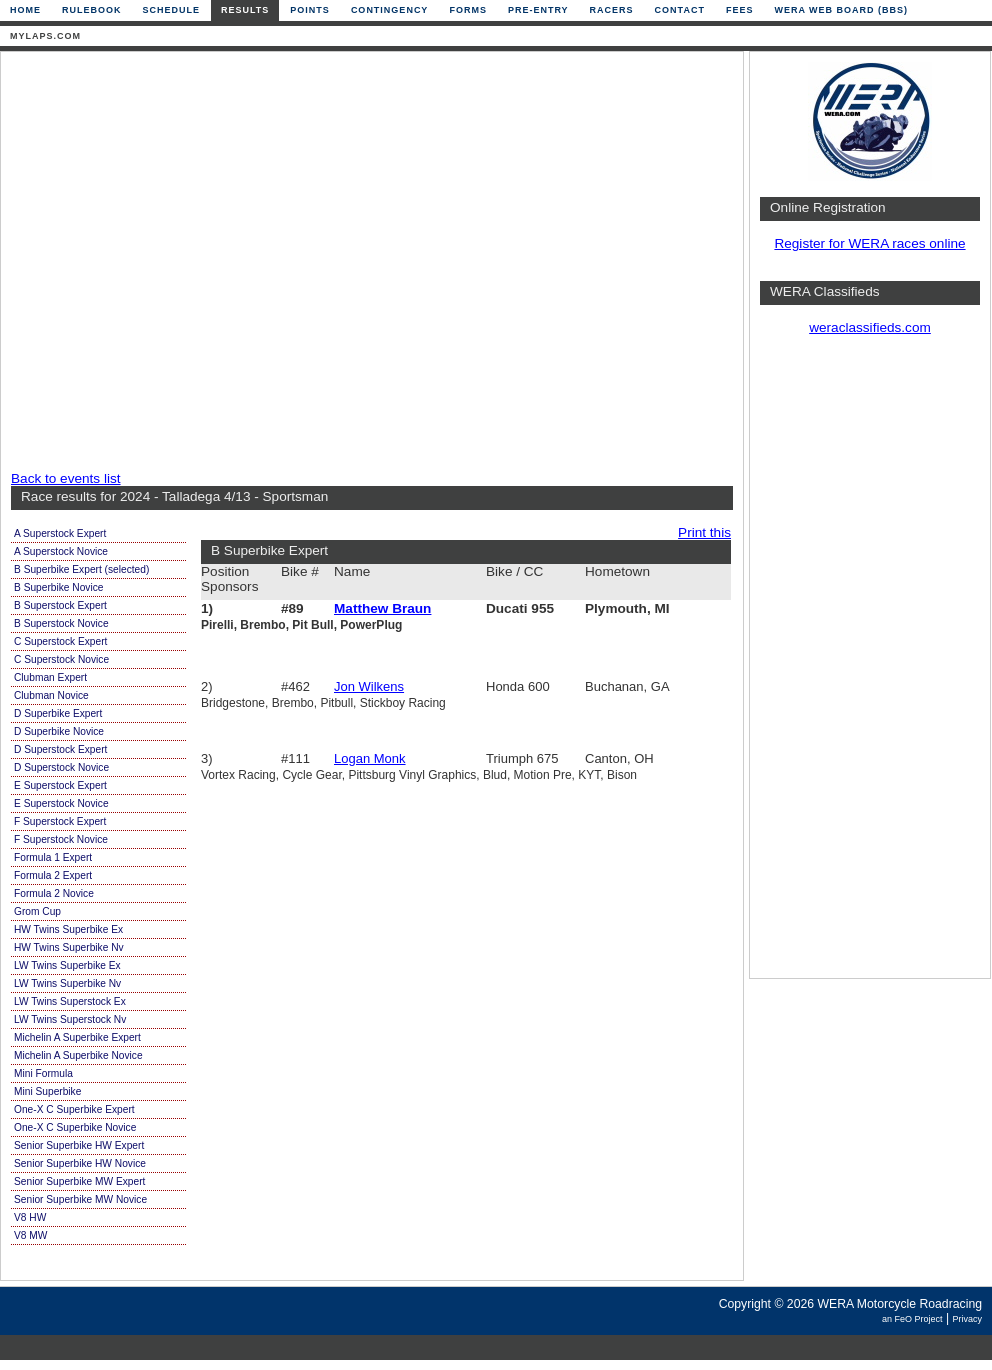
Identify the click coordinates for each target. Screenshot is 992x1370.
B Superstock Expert (60, 605)
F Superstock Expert (60, 821)
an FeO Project (912, 1319)
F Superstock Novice (61, 839)
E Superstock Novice (61, 803)
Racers (612, 10)
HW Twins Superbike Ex (68, 929)
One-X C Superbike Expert (74, 1109)
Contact (680, 10)
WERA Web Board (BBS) (841, 10)
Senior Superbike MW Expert (79, 1181)
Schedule (172, 10)
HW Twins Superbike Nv (69, 947)
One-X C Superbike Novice (75, 1127)
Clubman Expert (50, 677)
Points (310, 10)
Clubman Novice (51, 695)
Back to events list (66, 478)
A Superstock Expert (60, 533)
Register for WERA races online (869, 243)
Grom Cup (37, 911)
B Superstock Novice (61, 623)
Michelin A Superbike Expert (77, 1037)
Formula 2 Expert (53, 875)
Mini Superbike (47, 1091)
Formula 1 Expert (53, 857)
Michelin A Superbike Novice (78, 1055)
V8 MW (30, 1235)
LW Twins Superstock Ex (70, 1001)
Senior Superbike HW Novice (80, 1163)
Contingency (390, 10)
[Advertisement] (200, 262)
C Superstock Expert (60, 641)
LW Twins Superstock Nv (70, 1019)
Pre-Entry (538, 10)
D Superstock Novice (61, 767)
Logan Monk (370, 758)
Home (25, 10)
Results (245, 10)
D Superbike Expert (58, 713)
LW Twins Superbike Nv (67, 983)
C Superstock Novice (61, 659)
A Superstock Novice (61, 551)
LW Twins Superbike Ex (67, 965)
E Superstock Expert (60, 785)
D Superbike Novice (59, 731)
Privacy (967, 1319)
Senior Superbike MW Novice (80, 1199)
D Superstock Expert (60, 749)
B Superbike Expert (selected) (81, 569)
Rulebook (92, 10)
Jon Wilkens (369, 686)
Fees (740, 10)
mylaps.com (45, 36)
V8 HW (30, 1217)
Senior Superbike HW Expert (79, 1145)
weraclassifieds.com (870, 327)
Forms (468, 10)
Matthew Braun (382, 608)
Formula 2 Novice (54, 893)
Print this (704, 532)
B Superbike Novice (58, 587)
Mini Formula (43, 1073)
